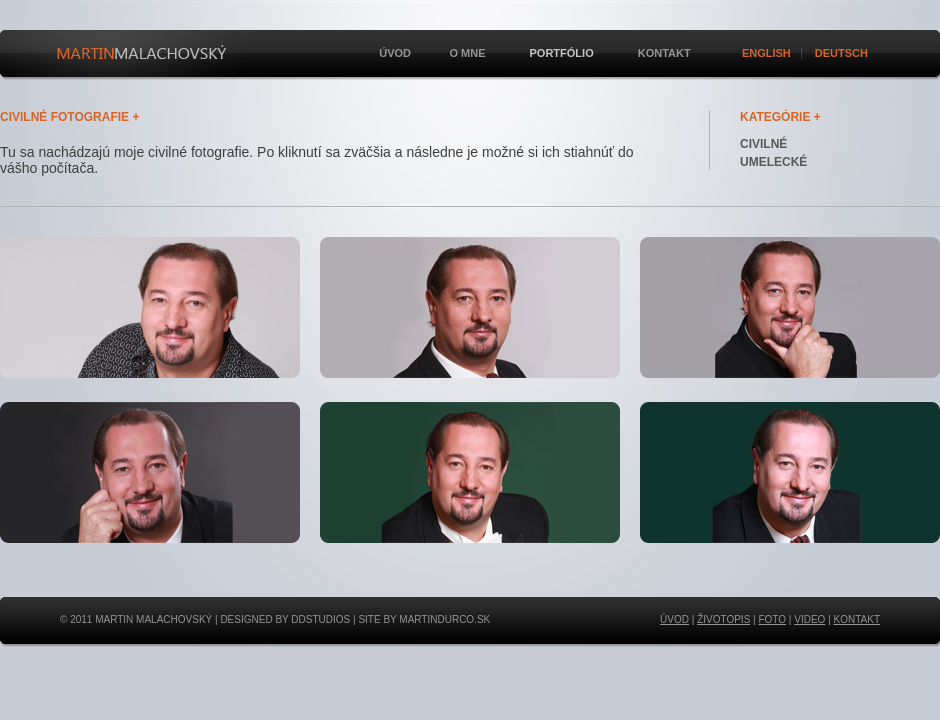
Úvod (395, 53)
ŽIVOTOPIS (723, 619)
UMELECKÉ (773, 162)
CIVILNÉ (763, 144)
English (766, 53)
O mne (466, 53)
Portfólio (560, 53)
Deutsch (841, 53)
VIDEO (809, 619)
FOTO (772, 619)
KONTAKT (857, 619)
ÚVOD (674, 619)
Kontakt (664, 53)
